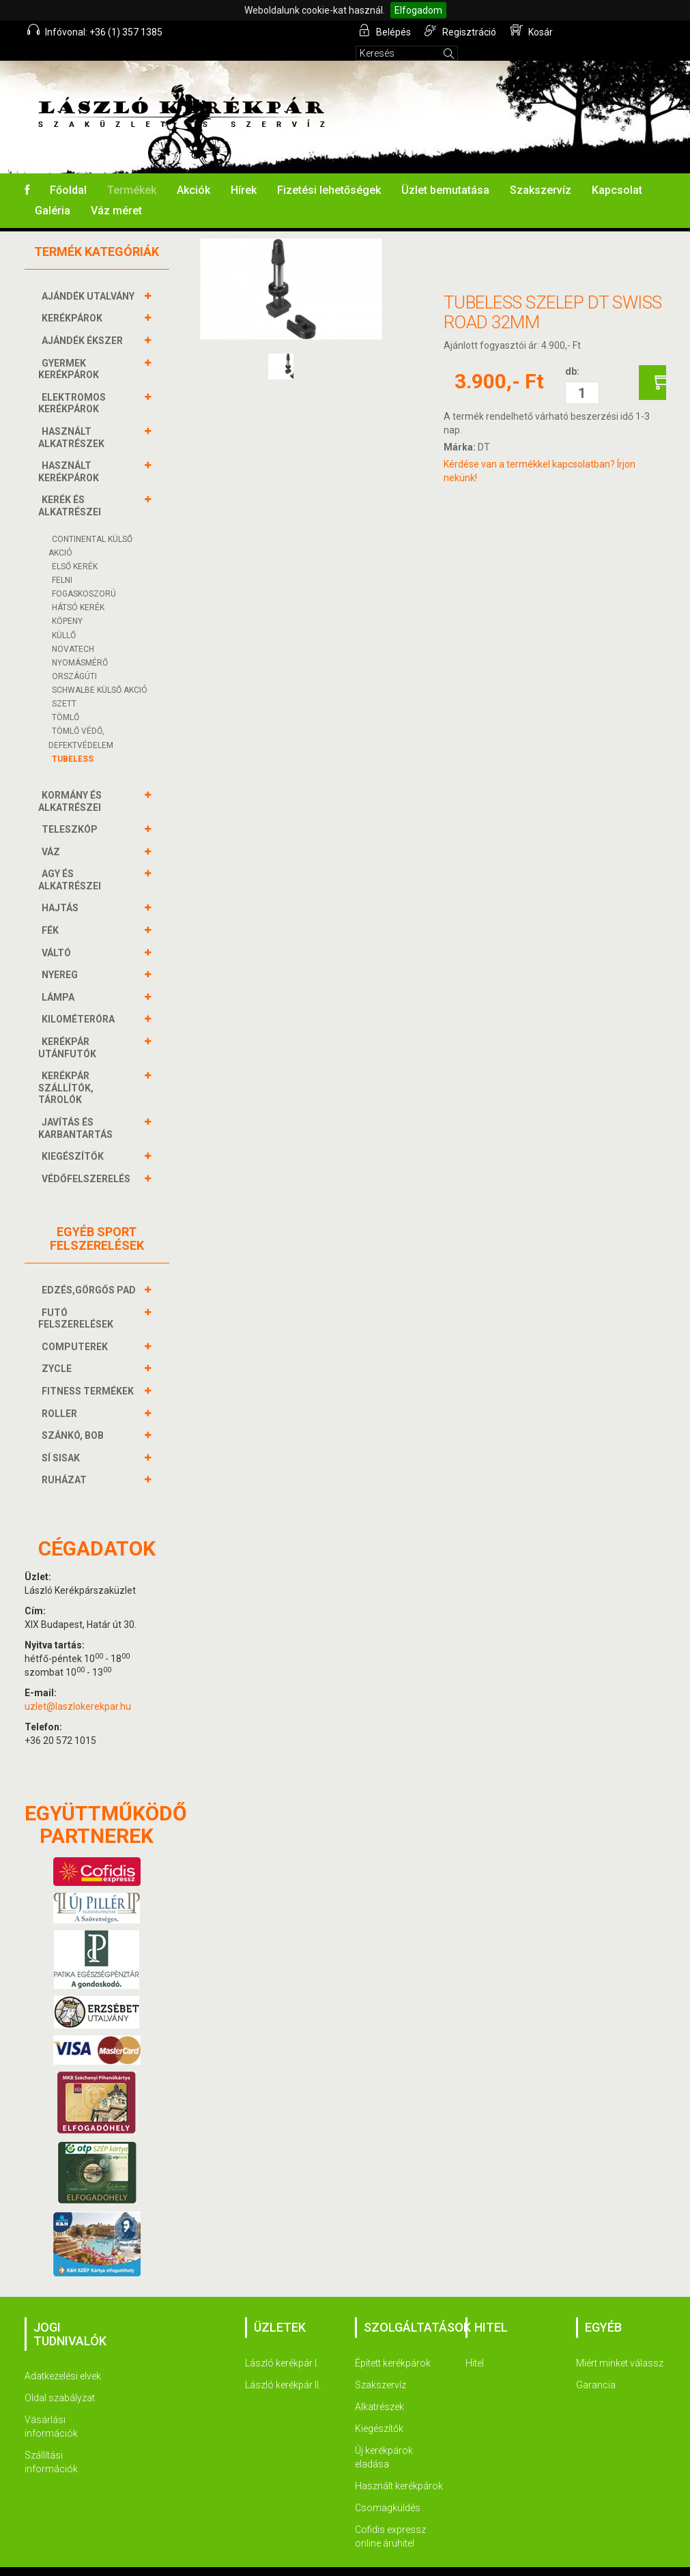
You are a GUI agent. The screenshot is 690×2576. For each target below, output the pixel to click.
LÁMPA (60, 979)
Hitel (474, 2344)
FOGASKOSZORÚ (84, 575)
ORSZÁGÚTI (74, 658)
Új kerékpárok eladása (384, 2439)
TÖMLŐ (65, 699)
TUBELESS (73, 740)
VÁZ (52, 833)
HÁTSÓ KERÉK (78, 589)
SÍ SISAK (62, 1439)
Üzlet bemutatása (445, 171)
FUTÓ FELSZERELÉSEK (77, 1300)
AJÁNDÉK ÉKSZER (84, 322)
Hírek (244, 171)
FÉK (52, 912)
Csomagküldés (387, 2489)
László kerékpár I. (282, 2344)
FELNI (62, 562)
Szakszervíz (540, 171)
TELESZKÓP (71, 811)
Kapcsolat (617, 171)
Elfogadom (418, 10)
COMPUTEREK (76, 1328)
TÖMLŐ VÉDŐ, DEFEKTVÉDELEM (80, 719)
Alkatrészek (379, 2388)
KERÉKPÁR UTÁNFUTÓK (69, 1029)
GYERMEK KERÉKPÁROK (70, 350)
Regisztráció (462, 31)
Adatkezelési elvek (63, 2357)
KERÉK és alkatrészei (71, 487)
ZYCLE (58, 1350)
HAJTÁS (62, 889)
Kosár (532, 31)
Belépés (386, 31)
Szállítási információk (51, 2443)
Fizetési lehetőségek (329, 171)
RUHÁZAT (66, 1461)
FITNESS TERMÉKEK (89, 1372)
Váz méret (116, 192)
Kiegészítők (379, 2410)
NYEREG (61, 956)
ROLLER (61, 1395)
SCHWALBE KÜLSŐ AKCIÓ (99, 671)
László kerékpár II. (283, 2366)
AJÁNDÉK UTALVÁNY (90, 278)
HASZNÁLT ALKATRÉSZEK (73, 419)
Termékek (131, 171)
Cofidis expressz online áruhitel (390, 2518)
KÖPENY (67, 602)
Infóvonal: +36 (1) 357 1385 (95, 31)
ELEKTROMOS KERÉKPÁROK (72, 385)
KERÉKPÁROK (74, 300)
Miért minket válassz (619, 2344)
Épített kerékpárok (393, 2344)
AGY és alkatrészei (71, 861)
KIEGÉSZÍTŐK (74, 1138)
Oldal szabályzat (60, 2379)
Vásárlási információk (51, 2408)
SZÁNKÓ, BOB (74, 1417)
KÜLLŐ (64, 617)
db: (572, 352)
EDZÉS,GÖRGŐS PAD (90, 1271)
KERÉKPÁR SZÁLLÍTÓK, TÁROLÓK (66, 1069)
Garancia (596, 2366)
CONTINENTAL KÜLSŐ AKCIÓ (90, 527)
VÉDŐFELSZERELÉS (88, 1160)
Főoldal (68, 171)
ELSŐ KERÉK (75, 548)
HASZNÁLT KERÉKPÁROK (70, 453)
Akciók (193, 171)
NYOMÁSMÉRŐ (80, 644)
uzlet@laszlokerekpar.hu (78, 1688)
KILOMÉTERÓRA (80, 1000)
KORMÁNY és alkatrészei (71, 783)
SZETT (64, 685)
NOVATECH (73, 630)
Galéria (52, 192)
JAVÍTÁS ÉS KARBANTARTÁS (77, 1109)
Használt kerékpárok (399, 2467)
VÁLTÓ (58, 934)
